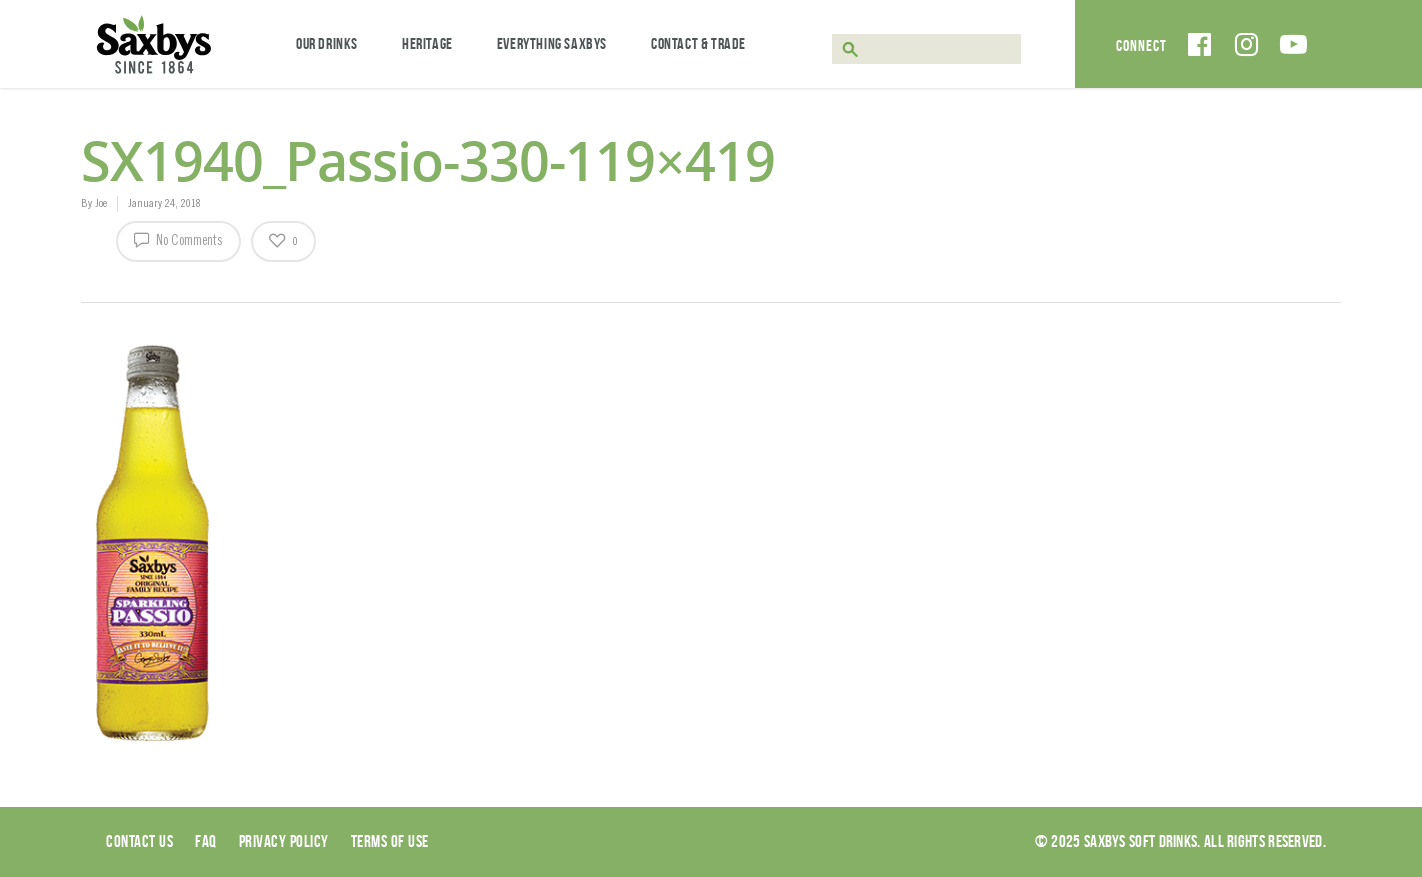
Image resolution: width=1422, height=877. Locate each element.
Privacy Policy (284, 841)
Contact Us (139, 841)
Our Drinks (327, 43)
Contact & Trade (698, 43)
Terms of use (390, 841)
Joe (101, 204)
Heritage (427, 43)
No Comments (178, 239)
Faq (206, 841)
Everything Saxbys (552, 43)
